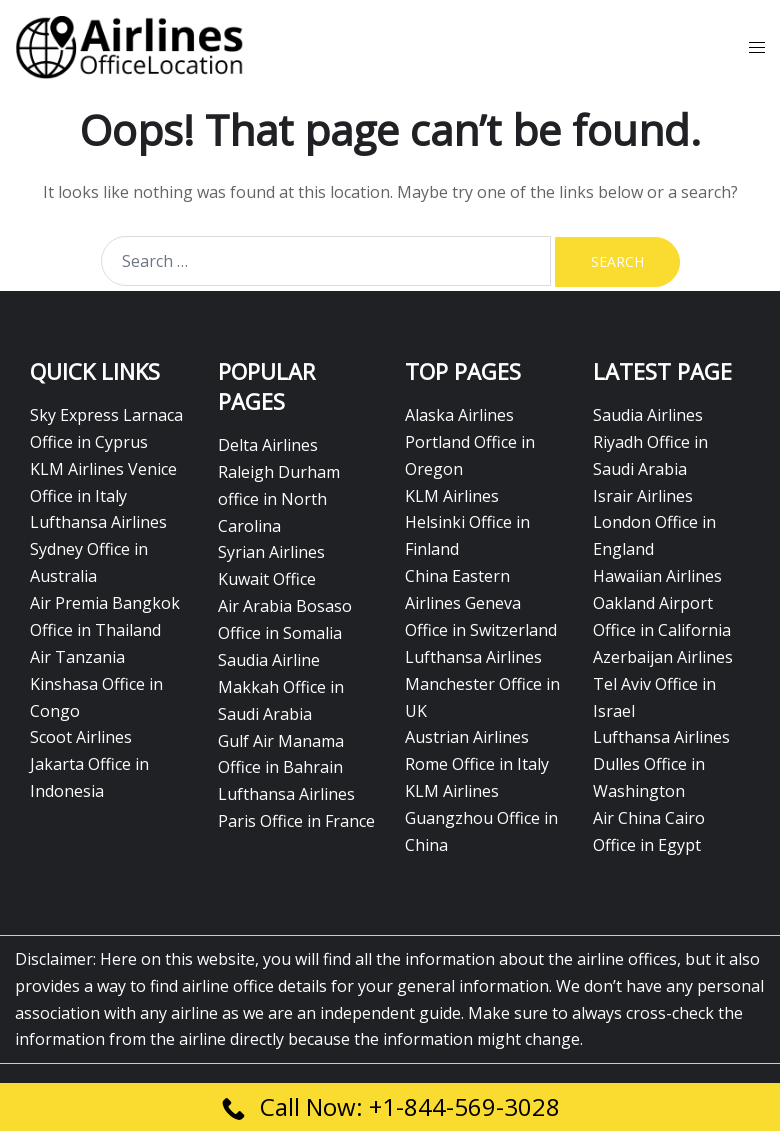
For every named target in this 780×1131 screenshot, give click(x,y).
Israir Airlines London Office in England (654, 523)
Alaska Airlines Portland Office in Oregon (470, 442)
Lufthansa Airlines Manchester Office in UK (482, 684)
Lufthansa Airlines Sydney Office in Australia (98, 549)
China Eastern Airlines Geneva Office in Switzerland (481, 603)
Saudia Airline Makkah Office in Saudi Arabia (281, 687)
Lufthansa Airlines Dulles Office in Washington (661, 764)
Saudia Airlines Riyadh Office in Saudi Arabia (650, 442)
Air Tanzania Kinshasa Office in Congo (96, 684)
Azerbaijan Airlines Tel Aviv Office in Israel (663, 684)
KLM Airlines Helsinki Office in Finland (467, 523)
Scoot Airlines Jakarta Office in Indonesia (89, 764)
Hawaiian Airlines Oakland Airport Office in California (662, 603)
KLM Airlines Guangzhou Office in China (481, 818)
